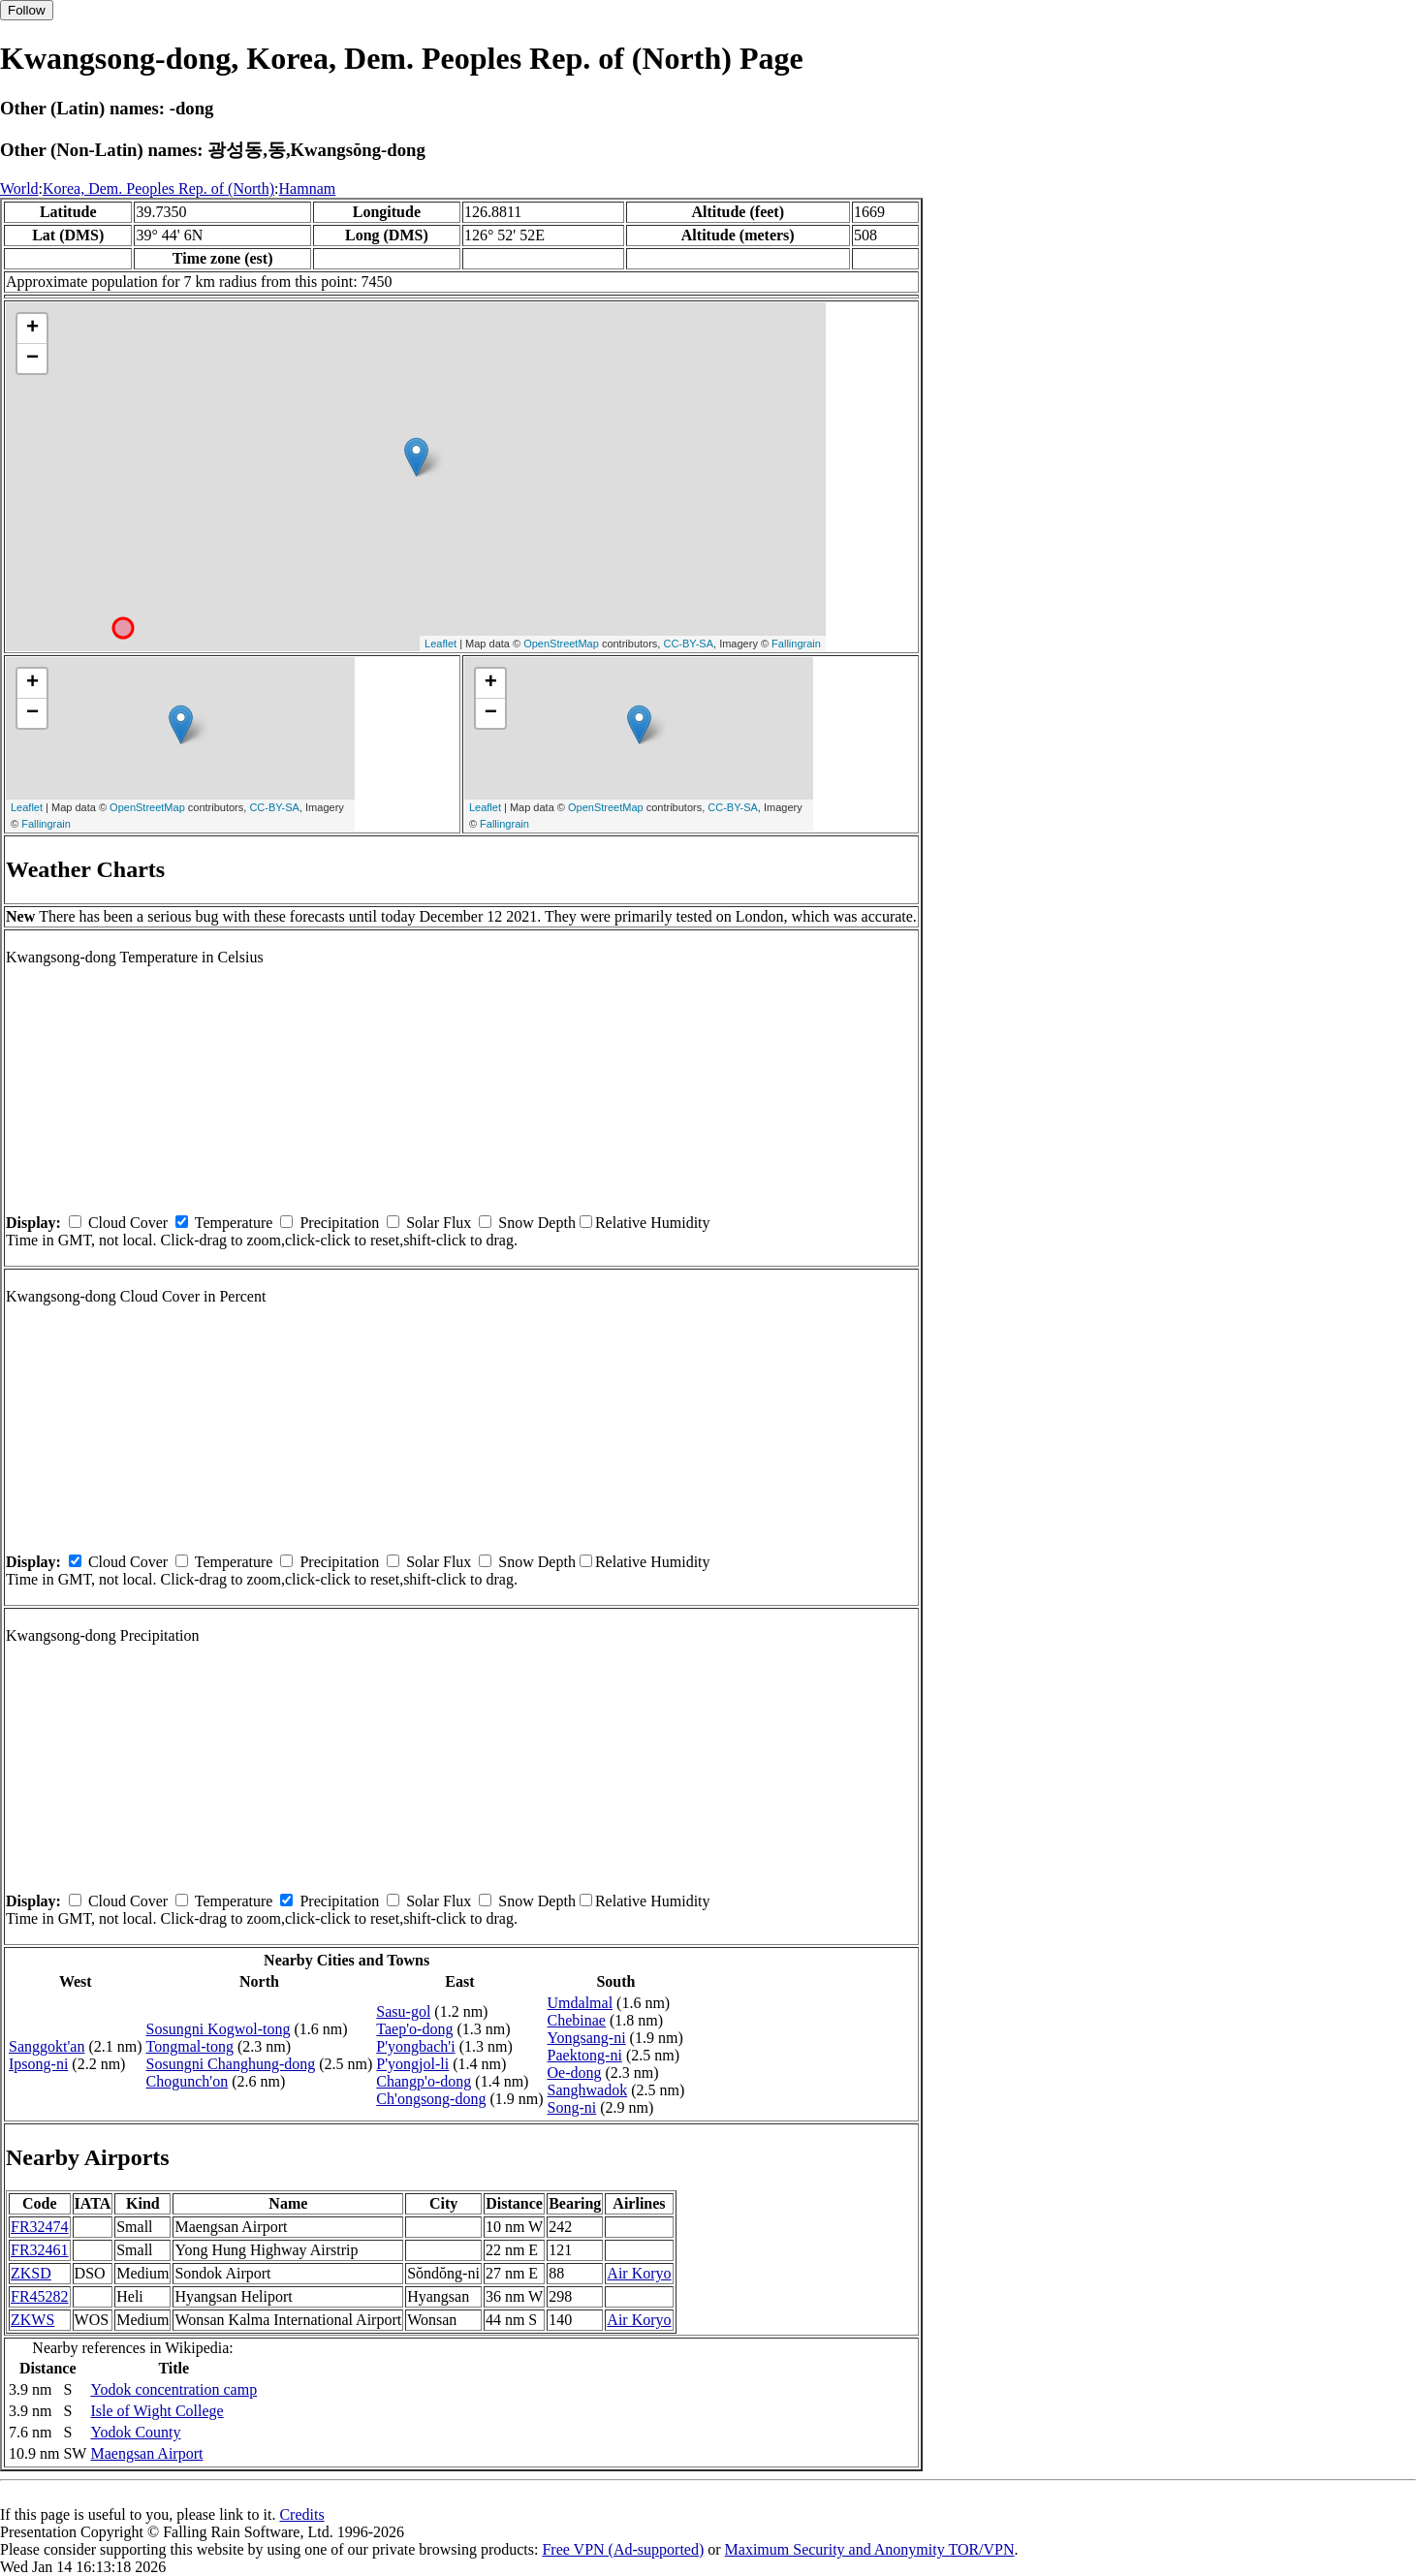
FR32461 (40, 2250)
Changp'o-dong (423, 2081)
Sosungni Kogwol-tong (218, 2029)
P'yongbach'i (415, 2046)
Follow (27, 10)
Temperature (234, 1222)
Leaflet (440, 643)
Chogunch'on (187, 2081)
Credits (301, 2514)
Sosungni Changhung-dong (231, 2064)
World (19, 188)
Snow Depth (537, 1222)
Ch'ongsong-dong (431, 2098)
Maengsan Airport (146, 2453)
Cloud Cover (128, 1222)
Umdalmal (581, 2003)
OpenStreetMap (561, 643)
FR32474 (40, 2226)
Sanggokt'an (46, 2046)
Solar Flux (438, 1222)
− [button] (32, 358)
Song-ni (572, 2107)
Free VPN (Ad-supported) (623, 2549)
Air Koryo (639, 2273)
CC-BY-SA (688, 643)
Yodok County (135, 2432)
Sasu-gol (403, 2011)
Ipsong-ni (38, 2064)
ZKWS (32, 2319)
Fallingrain (796, 643)
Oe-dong (575, 2072)
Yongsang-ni (587, 2037)
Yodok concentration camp (173, 2389)
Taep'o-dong (414, 2029)
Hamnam (307, 188)
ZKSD (31, 2273)
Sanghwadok (588, 2090)
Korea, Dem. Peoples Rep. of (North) (158, 188)
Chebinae (577, 2020)
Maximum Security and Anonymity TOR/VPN (870, 2549)
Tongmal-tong (190, 2046)
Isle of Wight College (156, 2411)
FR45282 (40, 2296)
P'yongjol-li (412, 2064)
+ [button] (32, 328)
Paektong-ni (585, 2055)
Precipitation (339, 1222)
